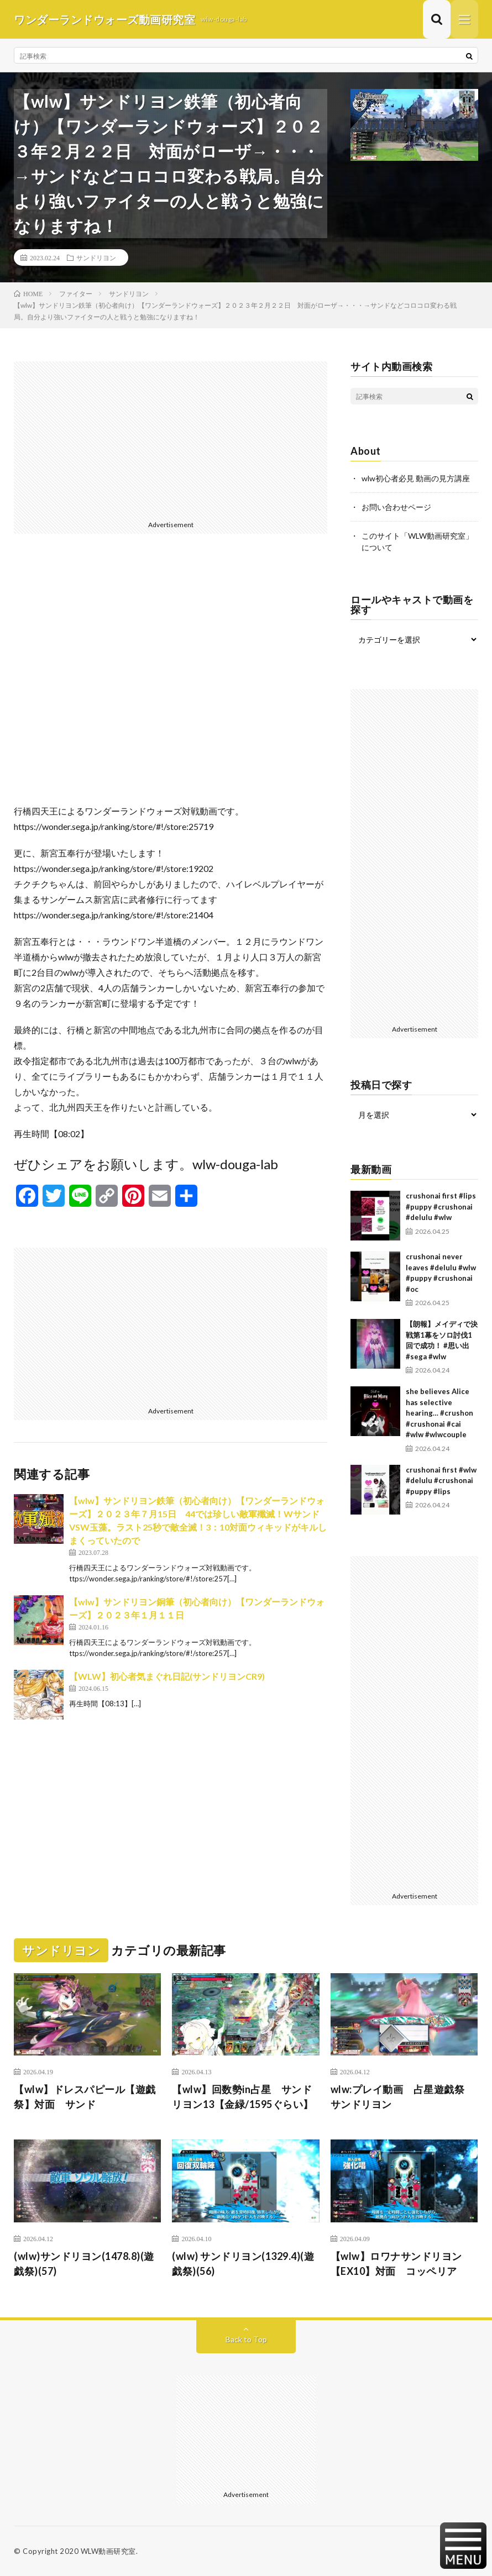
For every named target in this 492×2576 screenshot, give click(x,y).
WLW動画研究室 (108, 2551)
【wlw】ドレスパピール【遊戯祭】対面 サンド (85, 2096)
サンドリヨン (96, 257)
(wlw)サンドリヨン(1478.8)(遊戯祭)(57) (84, 2263)
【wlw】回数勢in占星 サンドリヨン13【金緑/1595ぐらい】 (242, 2096)
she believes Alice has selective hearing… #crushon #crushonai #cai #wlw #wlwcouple (439, 1413)
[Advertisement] (170, 438)
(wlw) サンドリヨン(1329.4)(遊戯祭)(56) (243, 2263)
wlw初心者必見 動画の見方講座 (416, 478)
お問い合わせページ (396, 507)
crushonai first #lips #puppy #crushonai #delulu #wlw (441, 1206)
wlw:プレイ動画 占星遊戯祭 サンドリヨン (403, 2096)
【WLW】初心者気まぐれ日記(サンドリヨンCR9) (167, 1676)
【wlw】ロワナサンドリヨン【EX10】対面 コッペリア (396, 2263)
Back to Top (246, 2339)
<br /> (170, 677)
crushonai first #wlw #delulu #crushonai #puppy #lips (441, 1480)
